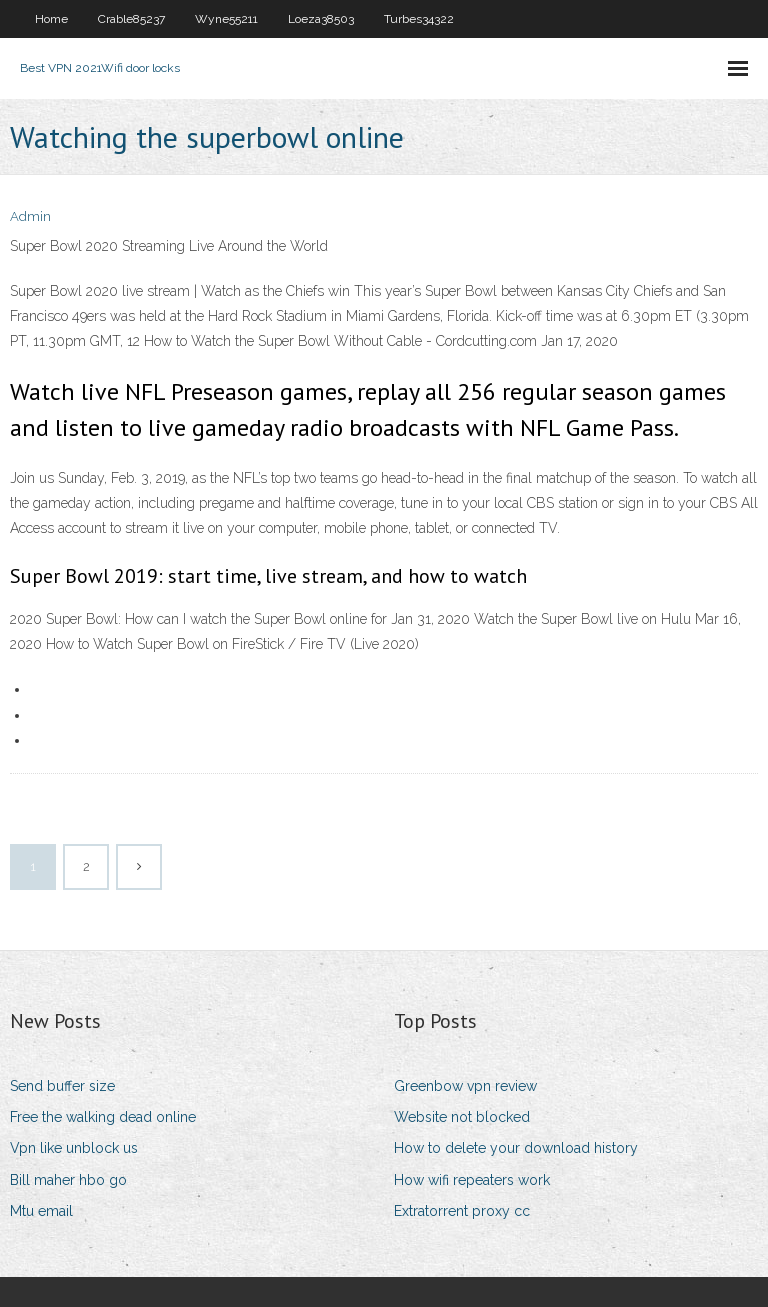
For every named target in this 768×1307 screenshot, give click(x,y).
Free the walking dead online (103, 1117)
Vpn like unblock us (74, 1148)
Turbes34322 (419, 19)
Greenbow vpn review (465, 1086)
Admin (30, 216)
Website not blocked (462, 1117)
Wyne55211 (226, 19)
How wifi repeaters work (472, 1180)
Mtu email (41, 1211)
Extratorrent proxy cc (462, 1211)
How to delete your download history (516, 1148)
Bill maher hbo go (68, 1180)
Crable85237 (131, 19)
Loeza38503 (321, 19)
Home (51, 19)
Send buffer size (62, 1086)
